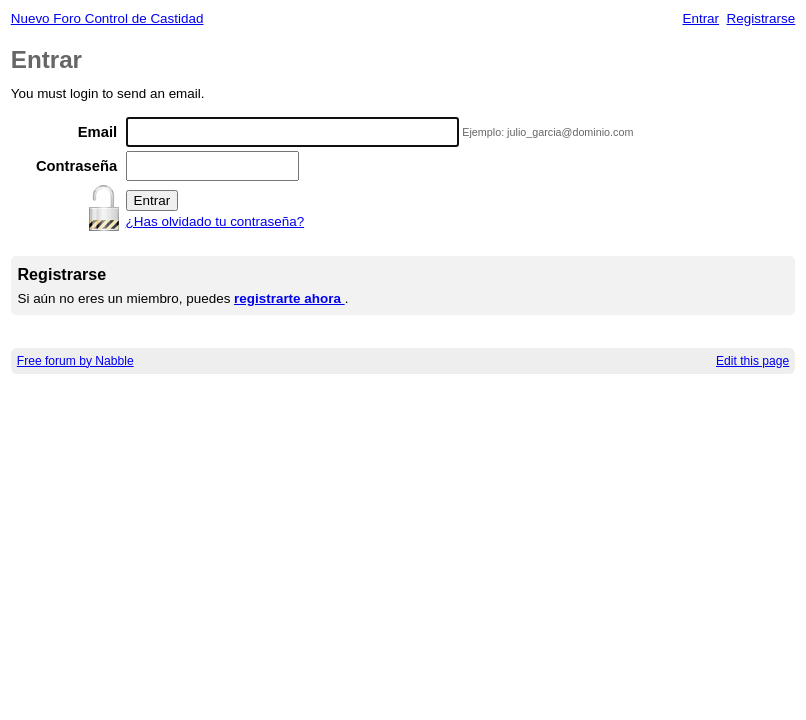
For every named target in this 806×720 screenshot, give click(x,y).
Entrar (700, 18)
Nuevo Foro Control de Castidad (107, 18)
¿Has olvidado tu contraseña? (215, 221)
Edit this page (752, 361)
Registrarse (761, 18)
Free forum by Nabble (75, 361)
